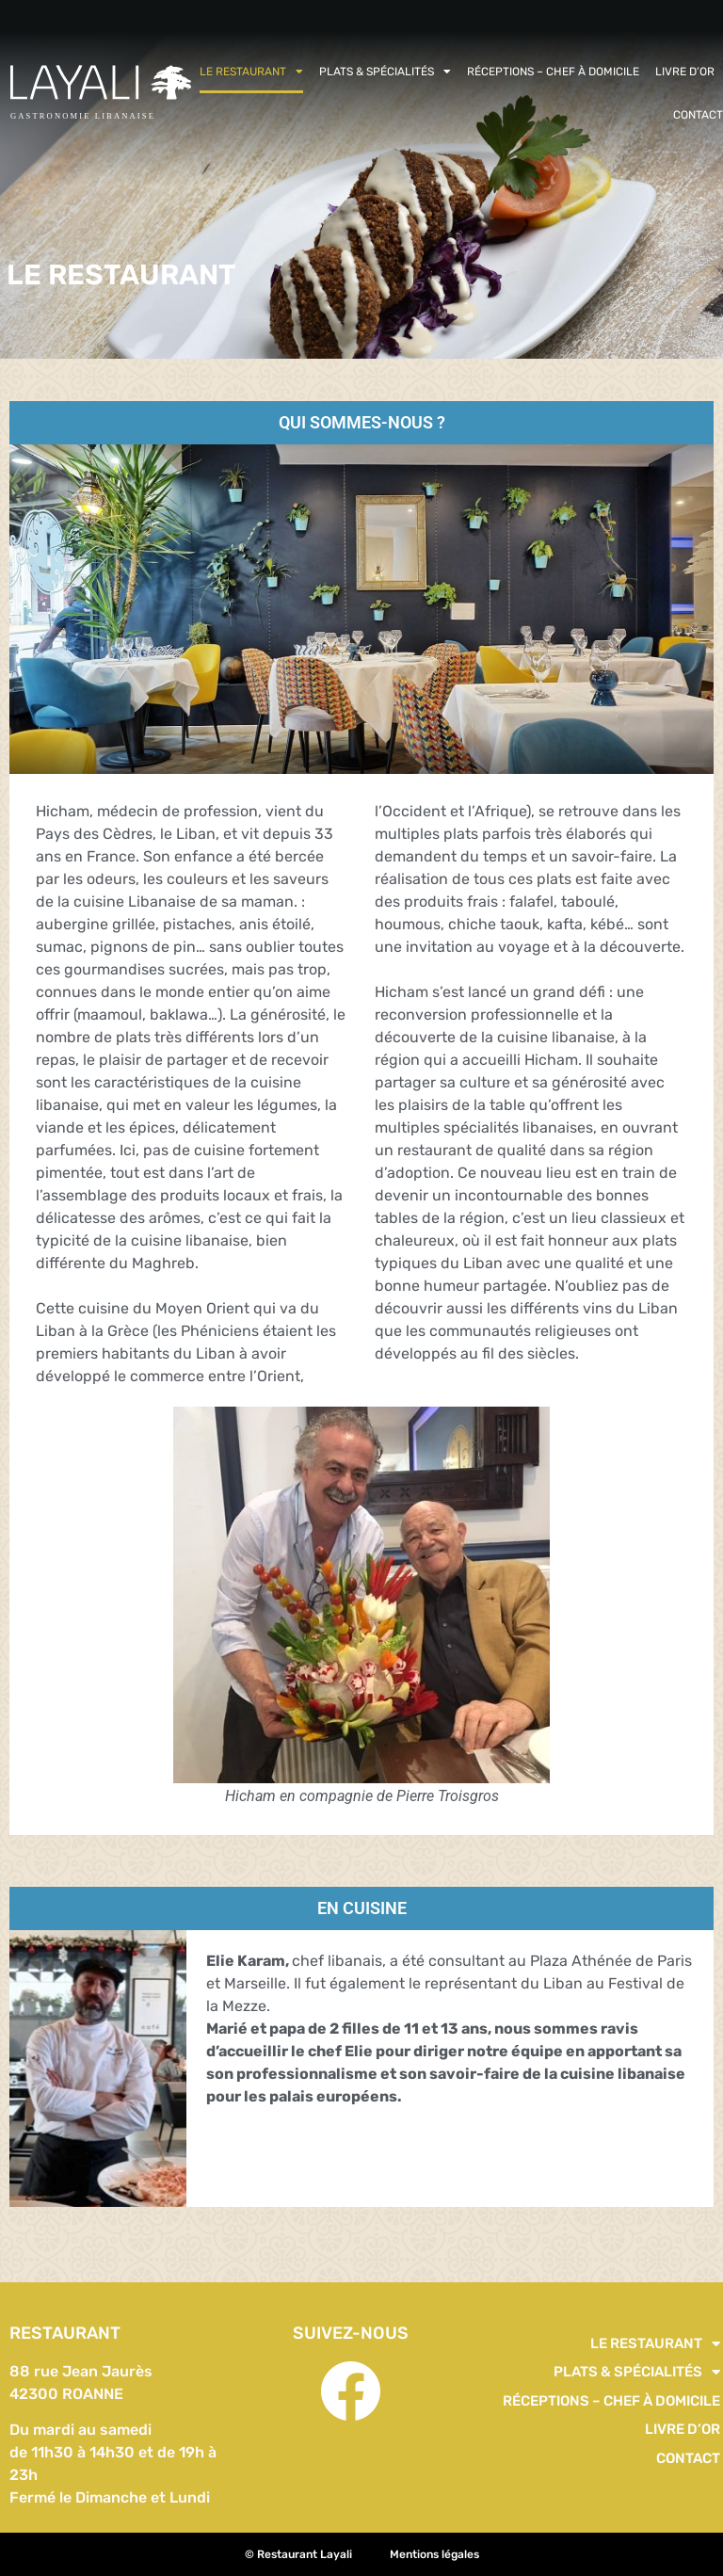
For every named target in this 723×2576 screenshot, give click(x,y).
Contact (698, 114)
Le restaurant (251, 71)
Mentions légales (434, 2554)
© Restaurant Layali (298, 2554)
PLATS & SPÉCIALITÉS (385, 71)
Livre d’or (685, 71)
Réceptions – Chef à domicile (553, 71)
